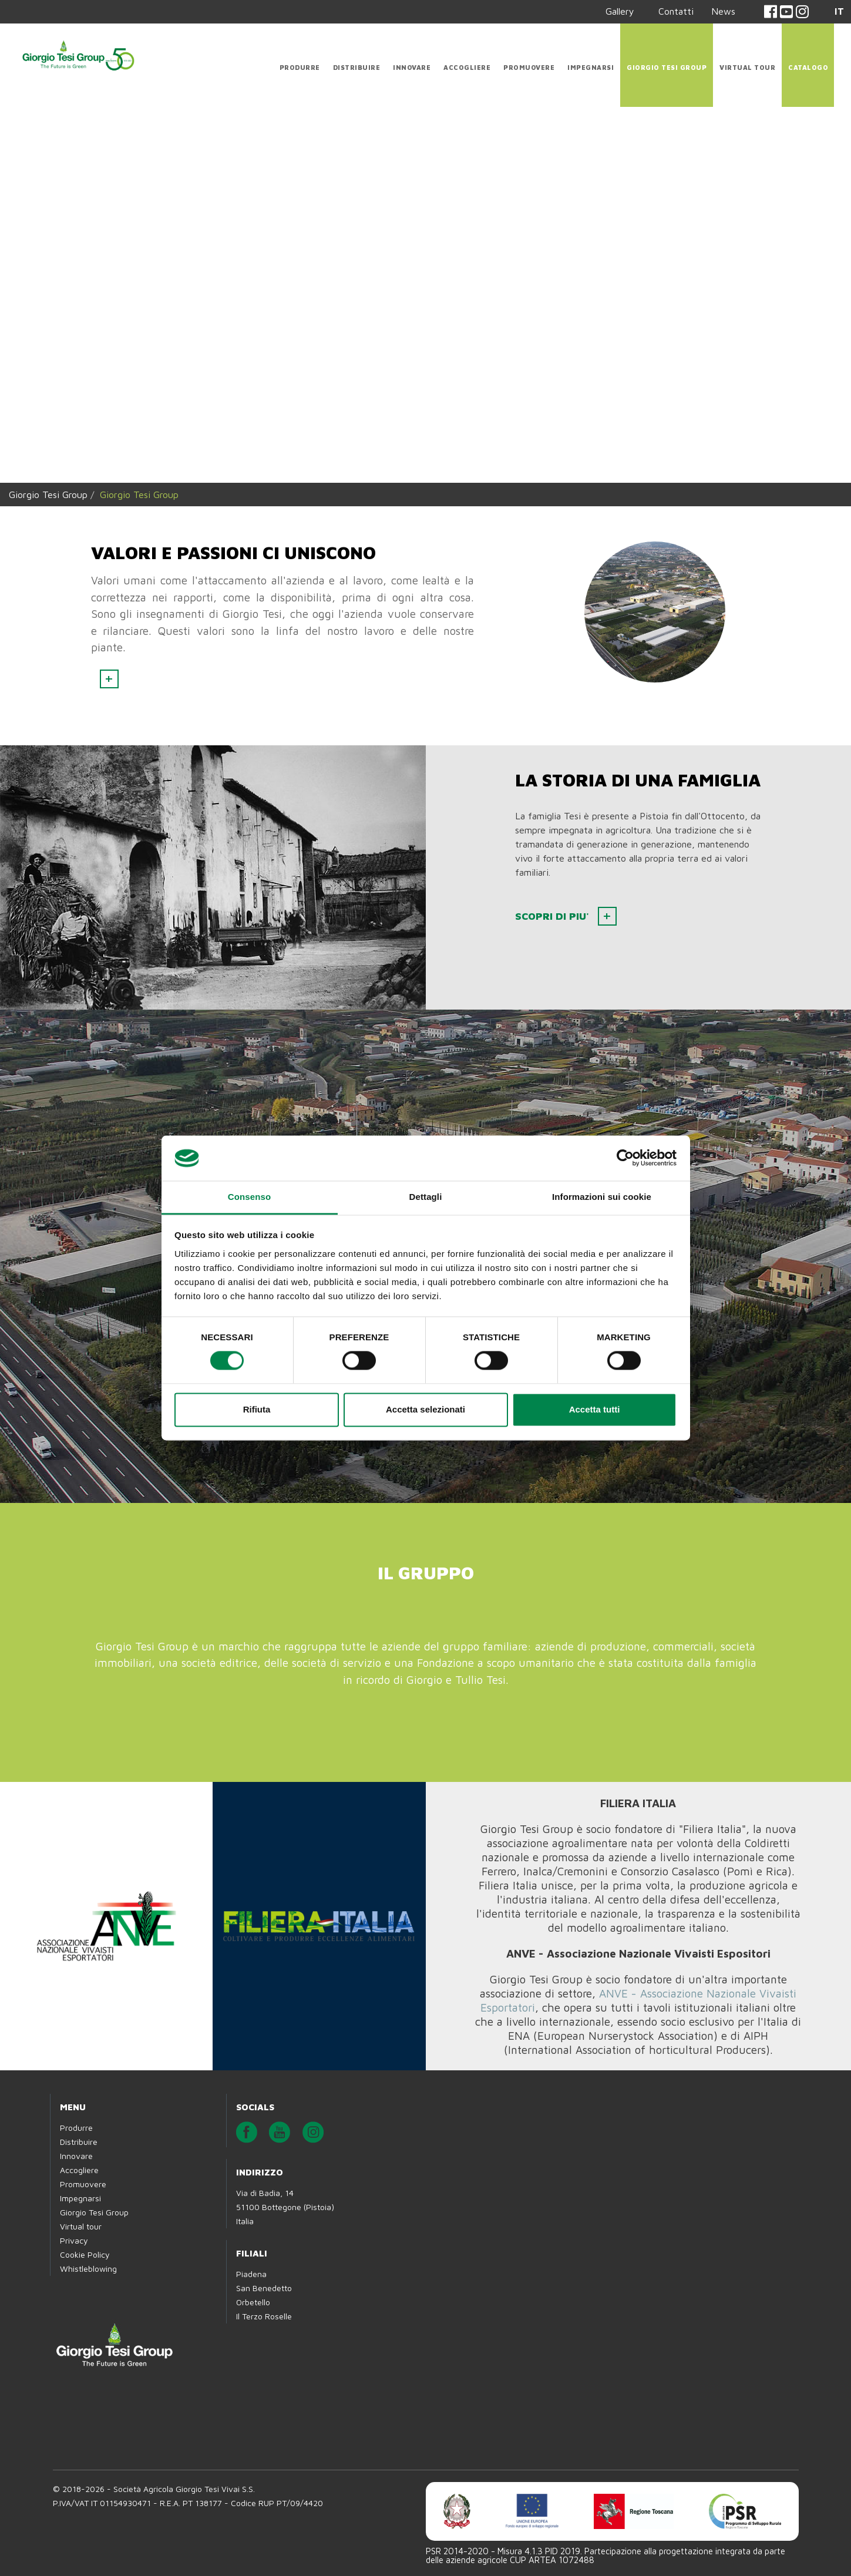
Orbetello (253, 2302)
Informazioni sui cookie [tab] (601, 1197)
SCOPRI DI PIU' (554, 916)
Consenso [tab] (249, 1197)
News (723, 11)
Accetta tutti (594, 1409)
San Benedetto (264, 2288)
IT (839, 11)
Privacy (74, 2240)
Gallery (620, 11)
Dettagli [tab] (425, 1197)
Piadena (251, 2274)
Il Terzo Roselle (264, 2316)
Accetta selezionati (425, 1409)
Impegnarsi (590, 67)
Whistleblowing (88, 2269)
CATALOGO (808, 67)
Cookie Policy (85, 2254)
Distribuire (357, 67)
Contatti (676, 11)
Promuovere (528, 67)
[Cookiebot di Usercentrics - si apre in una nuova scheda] (625, 1158)
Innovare (411, 67)
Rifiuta (257, 1409)
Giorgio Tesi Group (667, 67)
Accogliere (466, 67)
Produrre (300, 67)
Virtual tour (747, 67)
